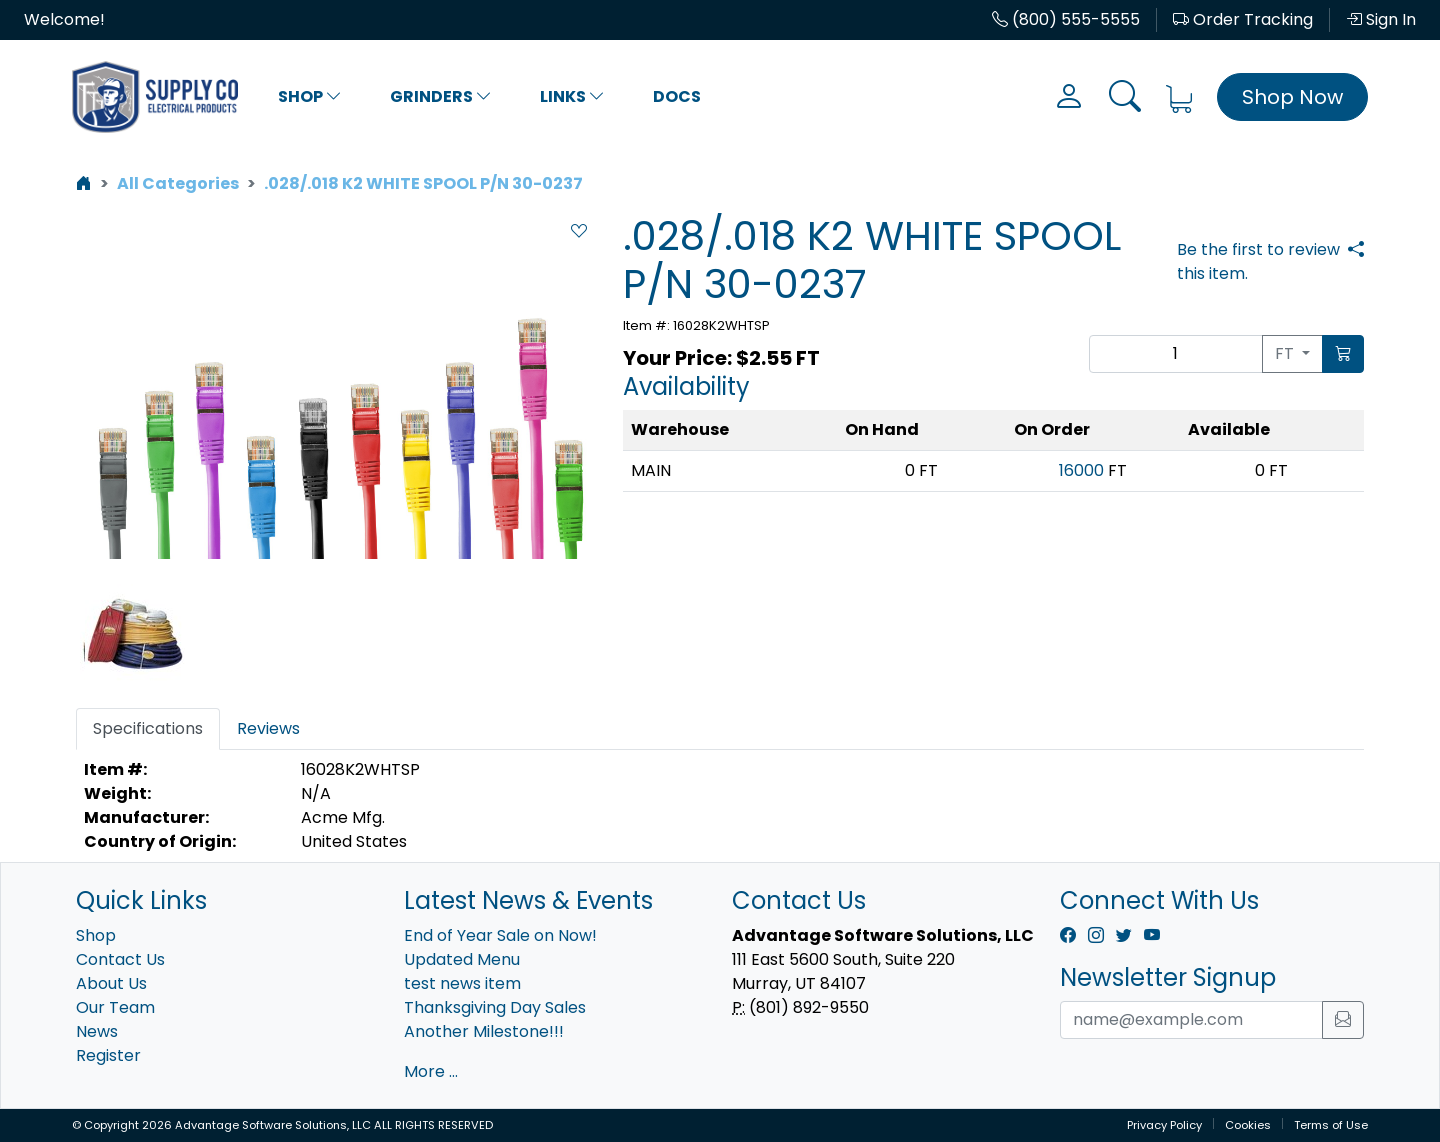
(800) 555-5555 (1066, 19)
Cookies (1248, 1125)
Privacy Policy (1164, 1125)
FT (1286, 353)
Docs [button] (677, 96)
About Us (111, 983)
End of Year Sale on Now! (500, 935)
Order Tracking (1243, 19)
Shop (310, 96)
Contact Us (120, 959)
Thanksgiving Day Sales (495, 1007)
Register (108, 1055)
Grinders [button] (441, 96)
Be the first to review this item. (1258, 261)
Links (572, 96)
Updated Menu (462, 959)
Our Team (115, 1007)
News (97, 1031)
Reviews (268, 728)
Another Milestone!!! (484, 1031)
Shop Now (1292, 97)
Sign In (1381, 19)
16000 (1081, 470)
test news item (462, 983)
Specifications (148, 728)
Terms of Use (1331, 1125)
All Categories (178, 183)
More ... (431, 1071)
